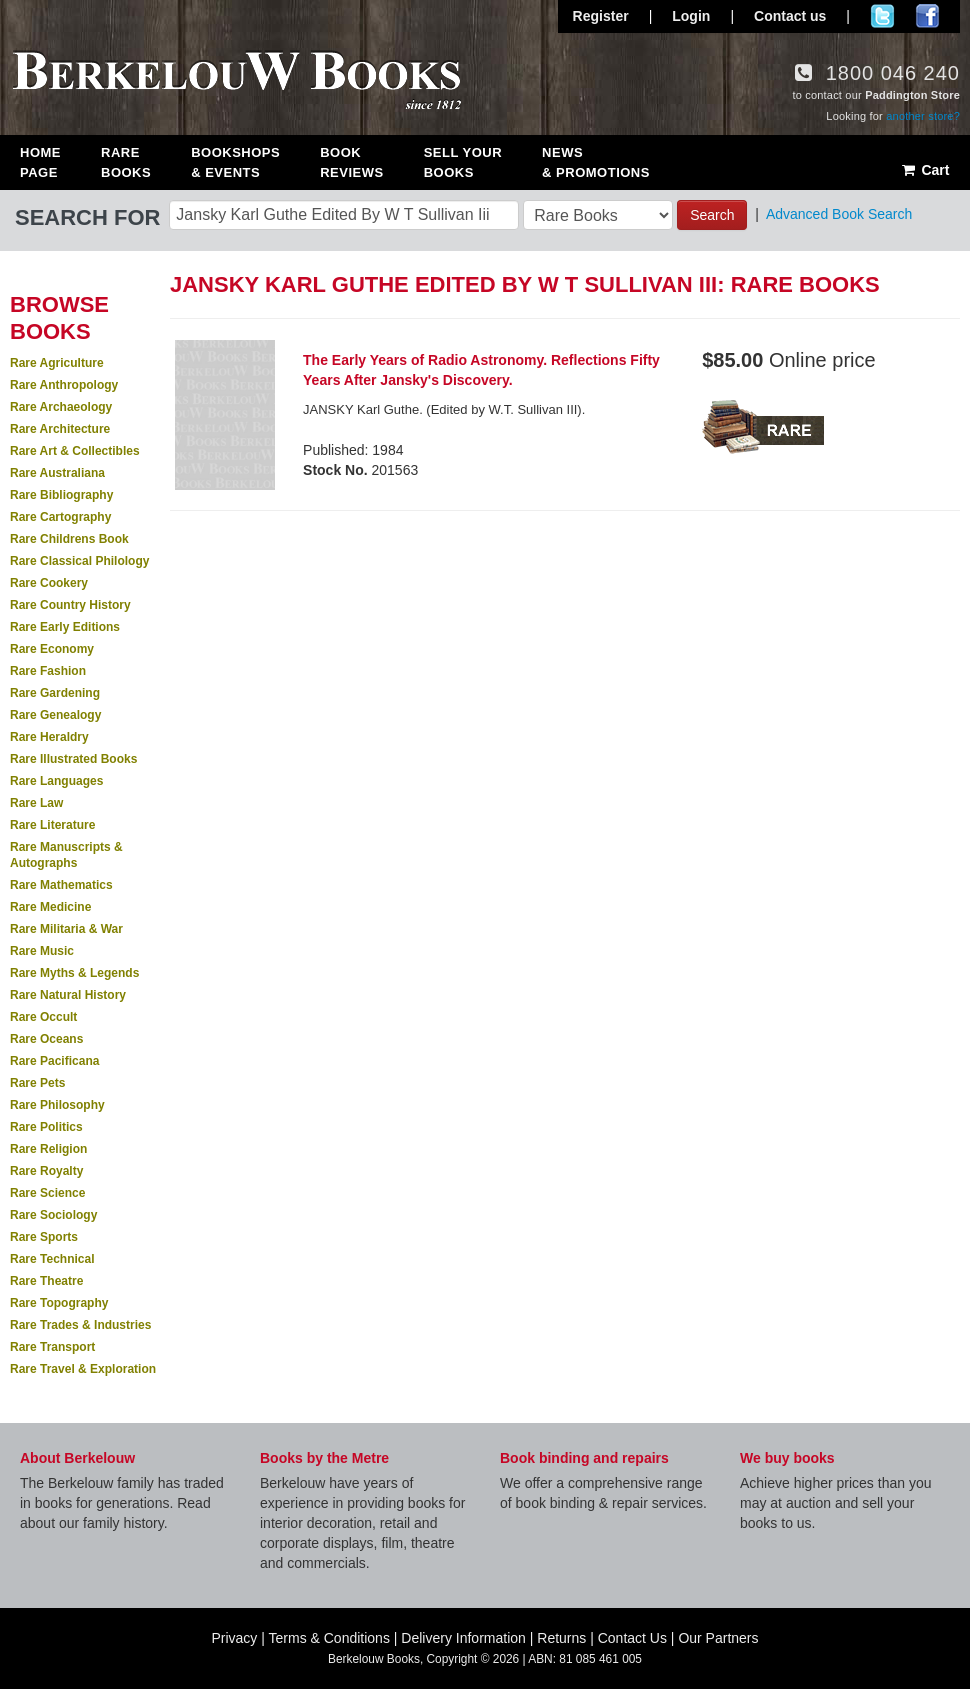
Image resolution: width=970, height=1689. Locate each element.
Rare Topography (59, 1303)
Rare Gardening (55, 693)
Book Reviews (351, 162)
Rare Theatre (46, 1281)
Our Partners (718, 1638)
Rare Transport (52, 1347)
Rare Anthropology (64, 385)
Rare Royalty (46, 1171)
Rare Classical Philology (79, 561)
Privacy (234, 1638)
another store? (923, 116)
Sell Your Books (463, 162)
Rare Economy (52, 649)
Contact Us (632, 1638)
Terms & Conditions (329, 1638)
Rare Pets (37, 1083)
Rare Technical (52, 1259)
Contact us (790, 16)
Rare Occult (43, 1017)
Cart (924, 170)
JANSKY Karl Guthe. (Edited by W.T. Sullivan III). (444, 409)
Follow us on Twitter (882, 16)
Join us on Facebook (927, 16)
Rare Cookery (49, 583)
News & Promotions (596, 162)
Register (601, 16)
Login (691, 16)
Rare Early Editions (65, 627)
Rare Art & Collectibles (75, 451)
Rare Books (126, 162)
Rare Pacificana (54, 1061)
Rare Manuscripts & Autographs (66, 855)
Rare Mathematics (61, 885)
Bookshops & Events (235, 162)
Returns (561, 1638)
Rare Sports (44, 1237)
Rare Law (36, 803)
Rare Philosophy (57, 1105)
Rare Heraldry (49, 737)
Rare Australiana (57, 473)
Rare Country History (70, 605)
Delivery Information (463, 1638)
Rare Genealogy (55, 715)
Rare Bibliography (61, 495)
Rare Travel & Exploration (83, 1369)
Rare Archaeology (61, 407)
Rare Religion (48, 1149)
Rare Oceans (46, 1039)
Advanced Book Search (839, 214)
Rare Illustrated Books (73, 759)
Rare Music (42, 951)
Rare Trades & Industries (80, 1325)
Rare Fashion (48, 671)
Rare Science (47, 1193)
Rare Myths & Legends (74, 973)
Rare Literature (52, 825)
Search (712, 215)
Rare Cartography (60, 517)
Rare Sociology (53, 1215)
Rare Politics (46, 1127)
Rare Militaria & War (66, 929)
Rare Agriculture (57, 363)
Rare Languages (56, 781)
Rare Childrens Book (69, 539)
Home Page (40, 162)
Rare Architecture (60, 429)
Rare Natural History (68, 995)
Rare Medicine (50, 907)
